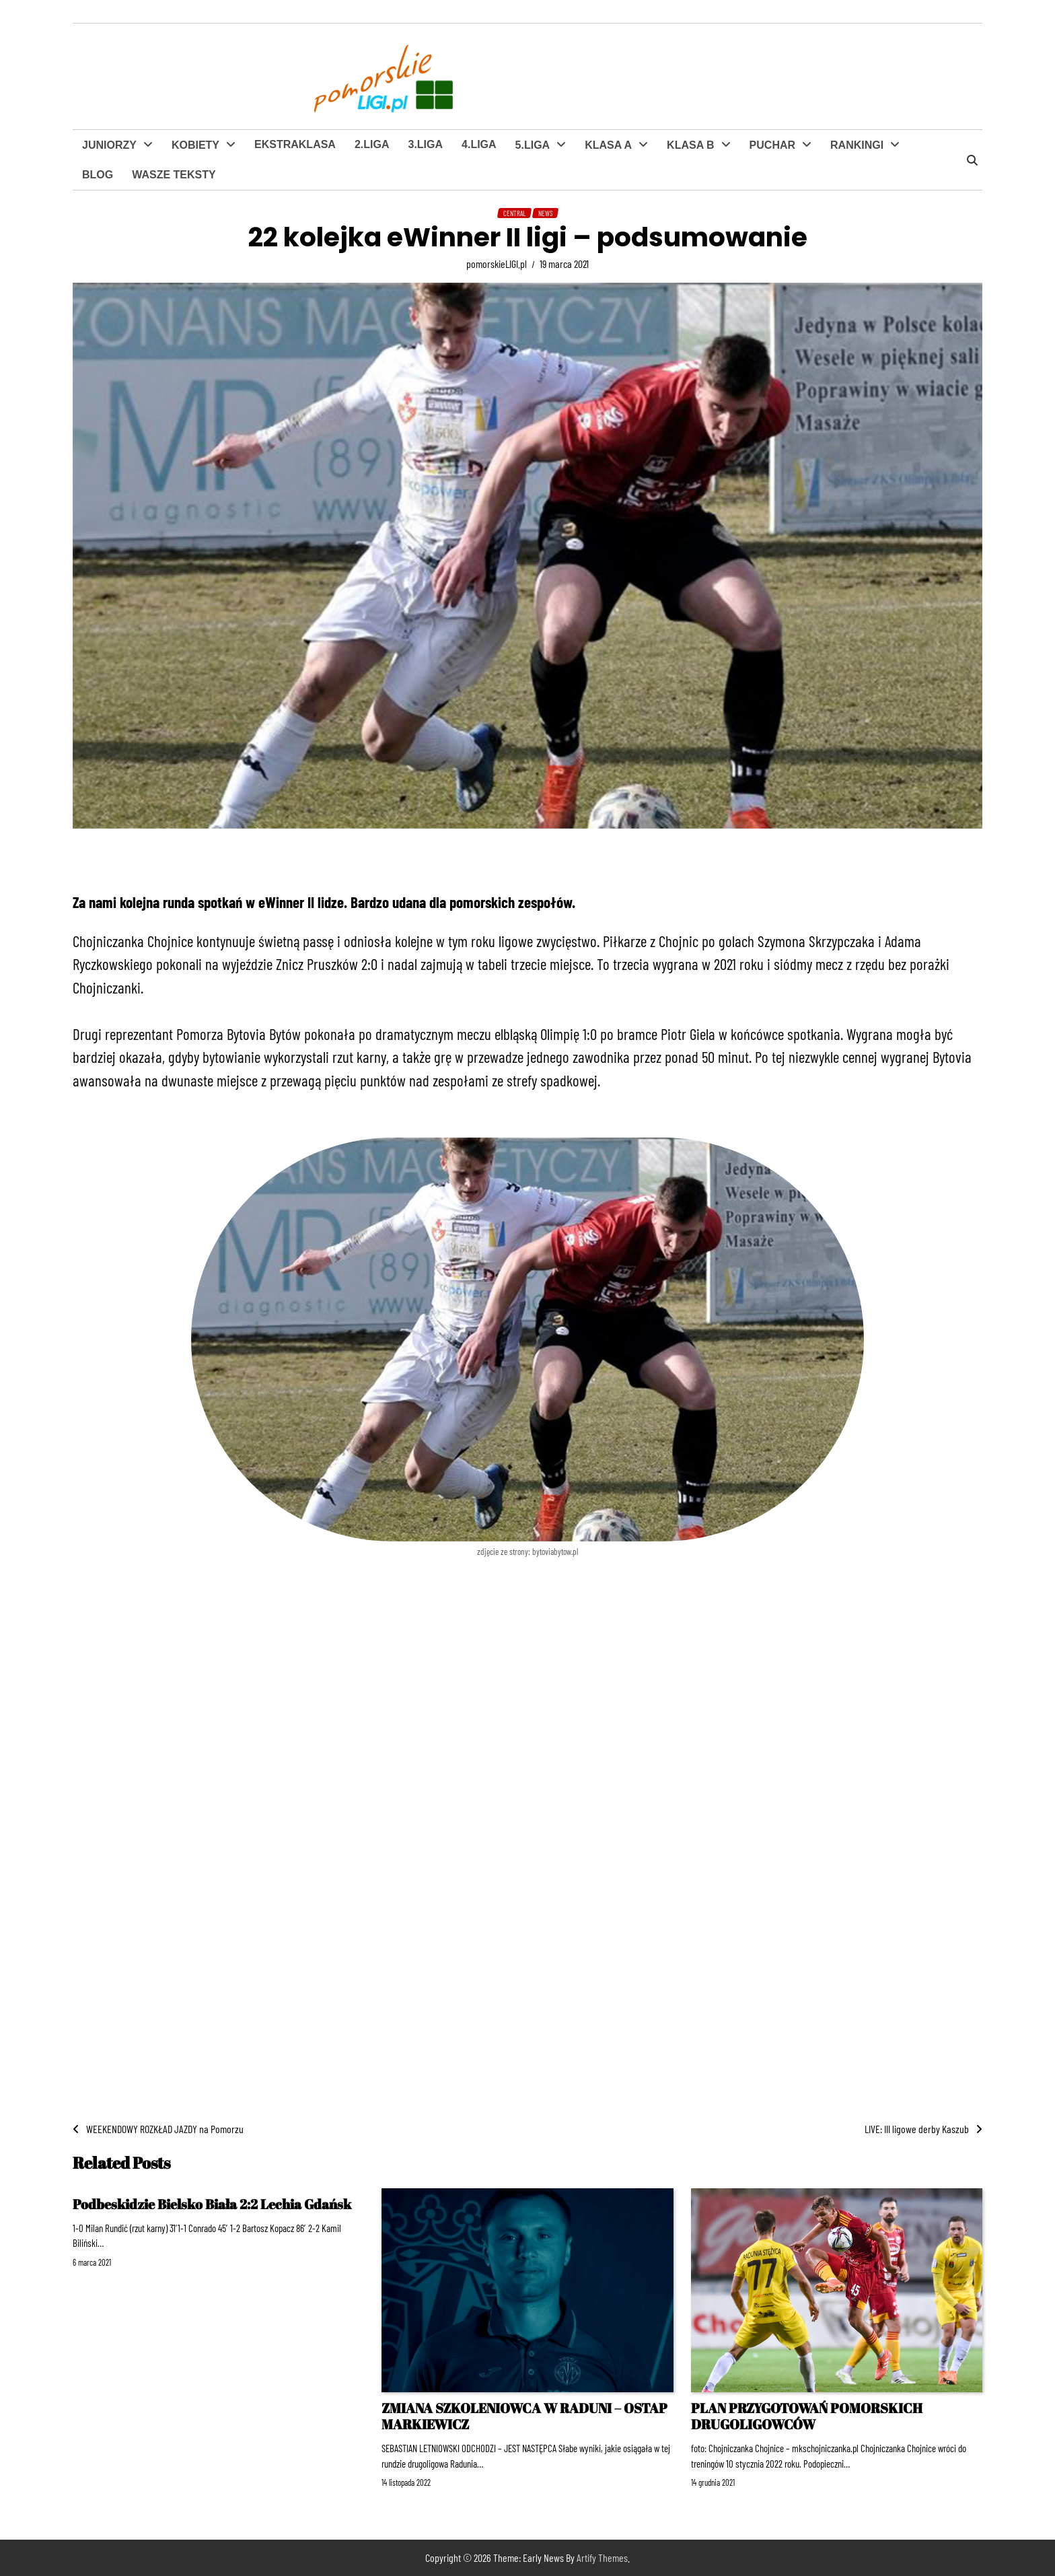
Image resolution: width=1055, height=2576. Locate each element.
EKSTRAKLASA (295, 144)
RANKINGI (856, 145)
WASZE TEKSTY (173, 174)
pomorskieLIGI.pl (496, 263)
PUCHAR (772, 145)
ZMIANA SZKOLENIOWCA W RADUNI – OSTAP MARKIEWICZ (524, 2416)
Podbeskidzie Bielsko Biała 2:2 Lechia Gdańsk (212, 2204)
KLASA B (691, 145)
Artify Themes (602, 2557)
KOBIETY (195, 145)
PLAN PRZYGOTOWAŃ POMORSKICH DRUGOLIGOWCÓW (806, 2416)
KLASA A (608, 145)
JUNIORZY (109, 145)
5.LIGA (532, 145)
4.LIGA (479, 144)
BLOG (97, 174)
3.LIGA (425, 144)
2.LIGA (372, 144)
